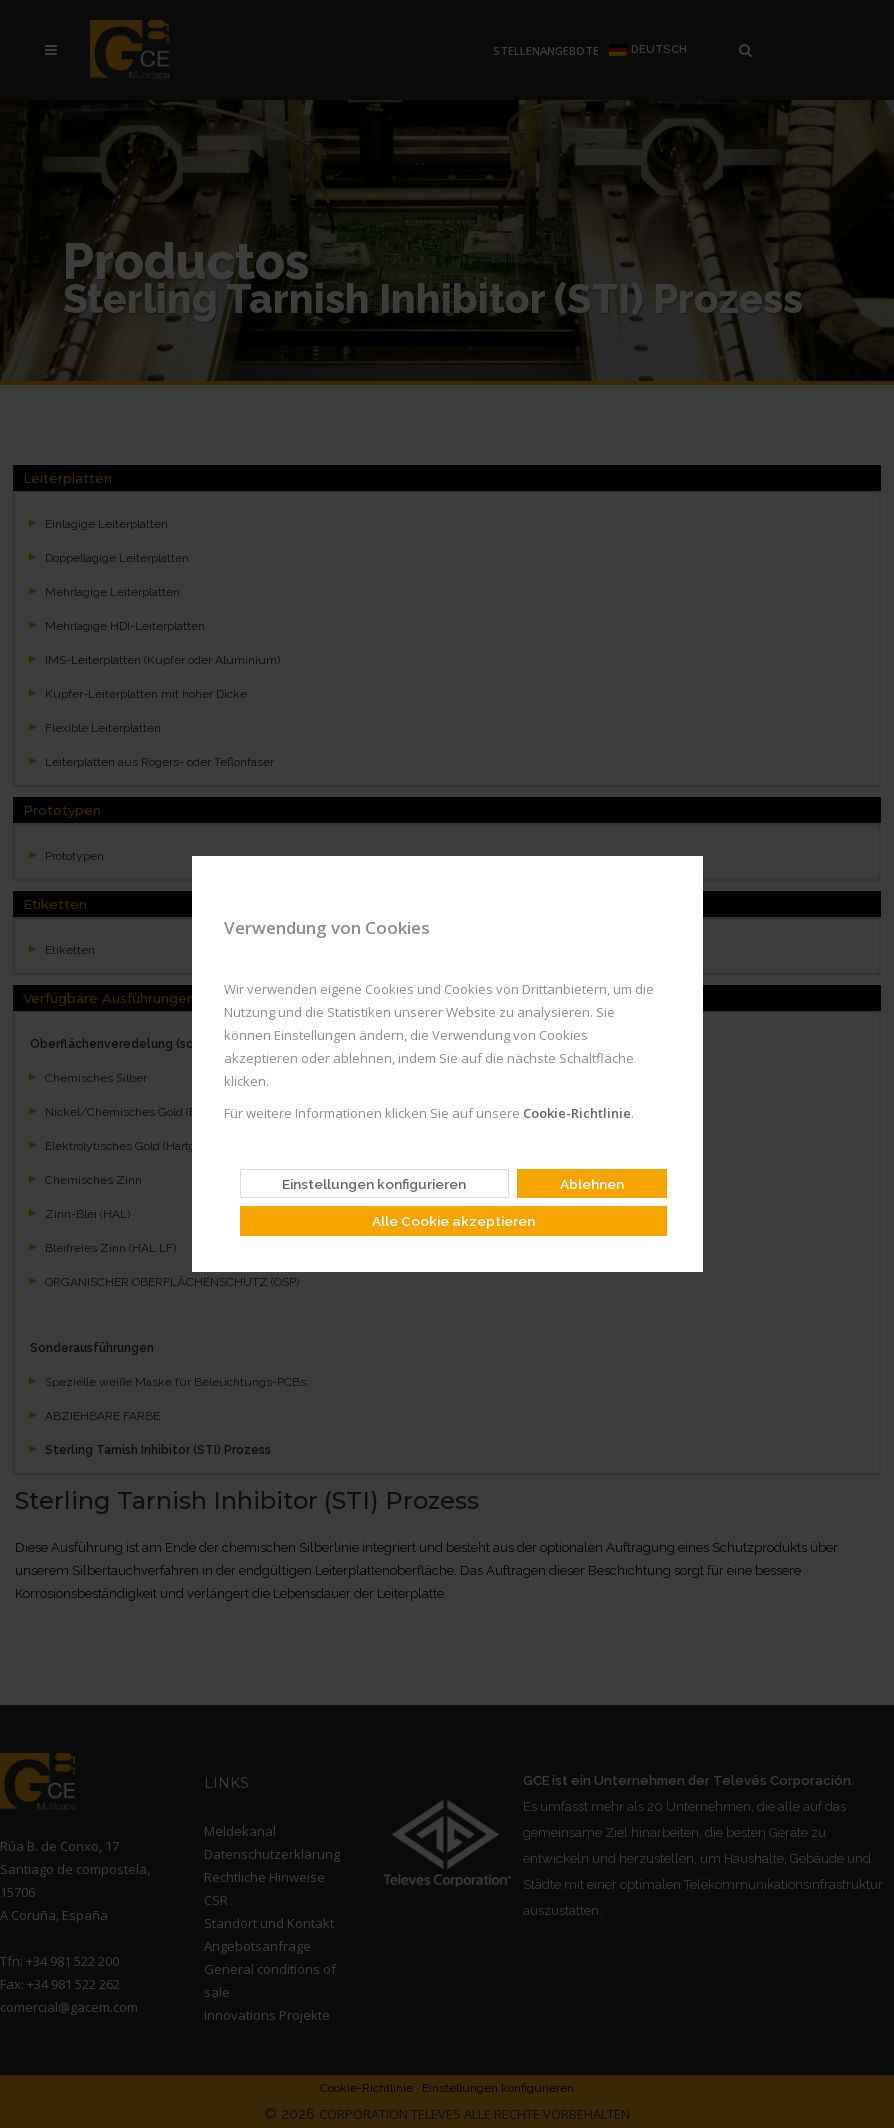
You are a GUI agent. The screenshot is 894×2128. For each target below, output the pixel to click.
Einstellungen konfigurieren (374, 1184)
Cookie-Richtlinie (575, 1113)
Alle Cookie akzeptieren (453, 1221)
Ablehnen (592, 1184)
